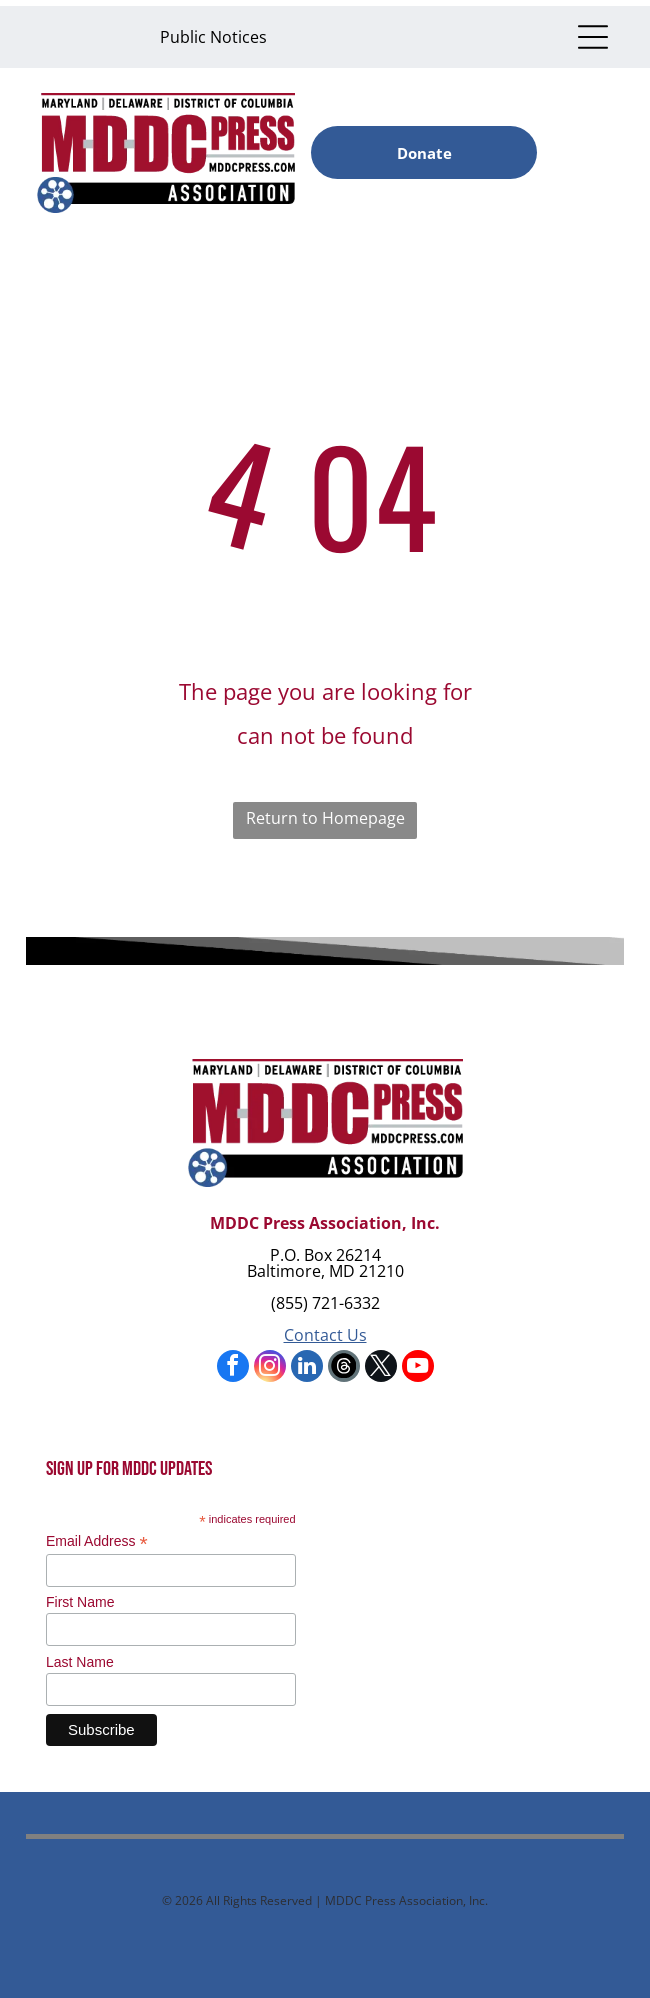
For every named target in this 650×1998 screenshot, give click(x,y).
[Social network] (344, 1368)
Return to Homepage (325, 818)
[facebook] (233, 1368)
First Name (80, 1602)
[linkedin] (307, 1368)
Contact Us (325, 1335)
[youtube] (418, 1368)
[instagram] (270, 1368)
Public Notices (213, 37)
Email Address (97, 1541)
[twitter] (381, 1368)
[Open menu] (593, 37)
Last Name (80, 1662)
